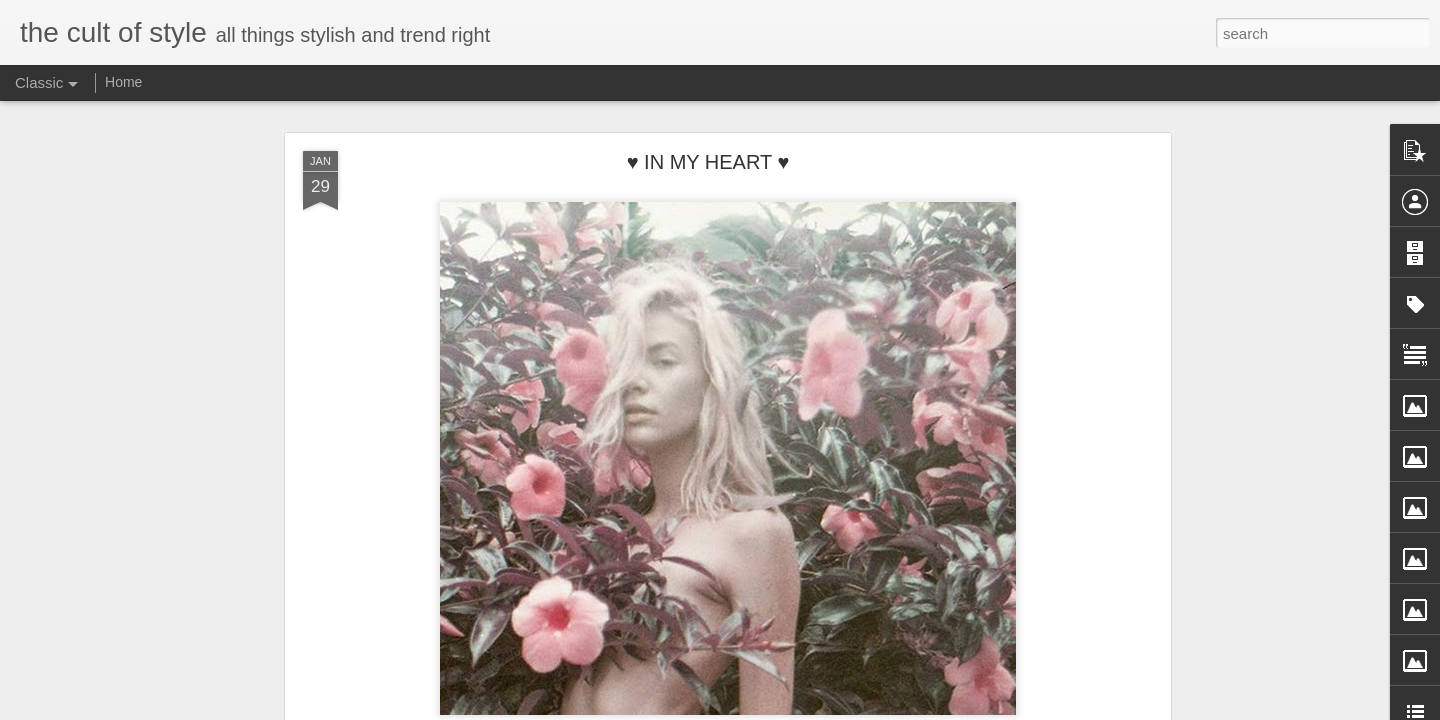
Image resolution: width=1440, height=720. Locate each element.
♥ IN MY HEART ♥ (708, 162)
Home (123, 82)
